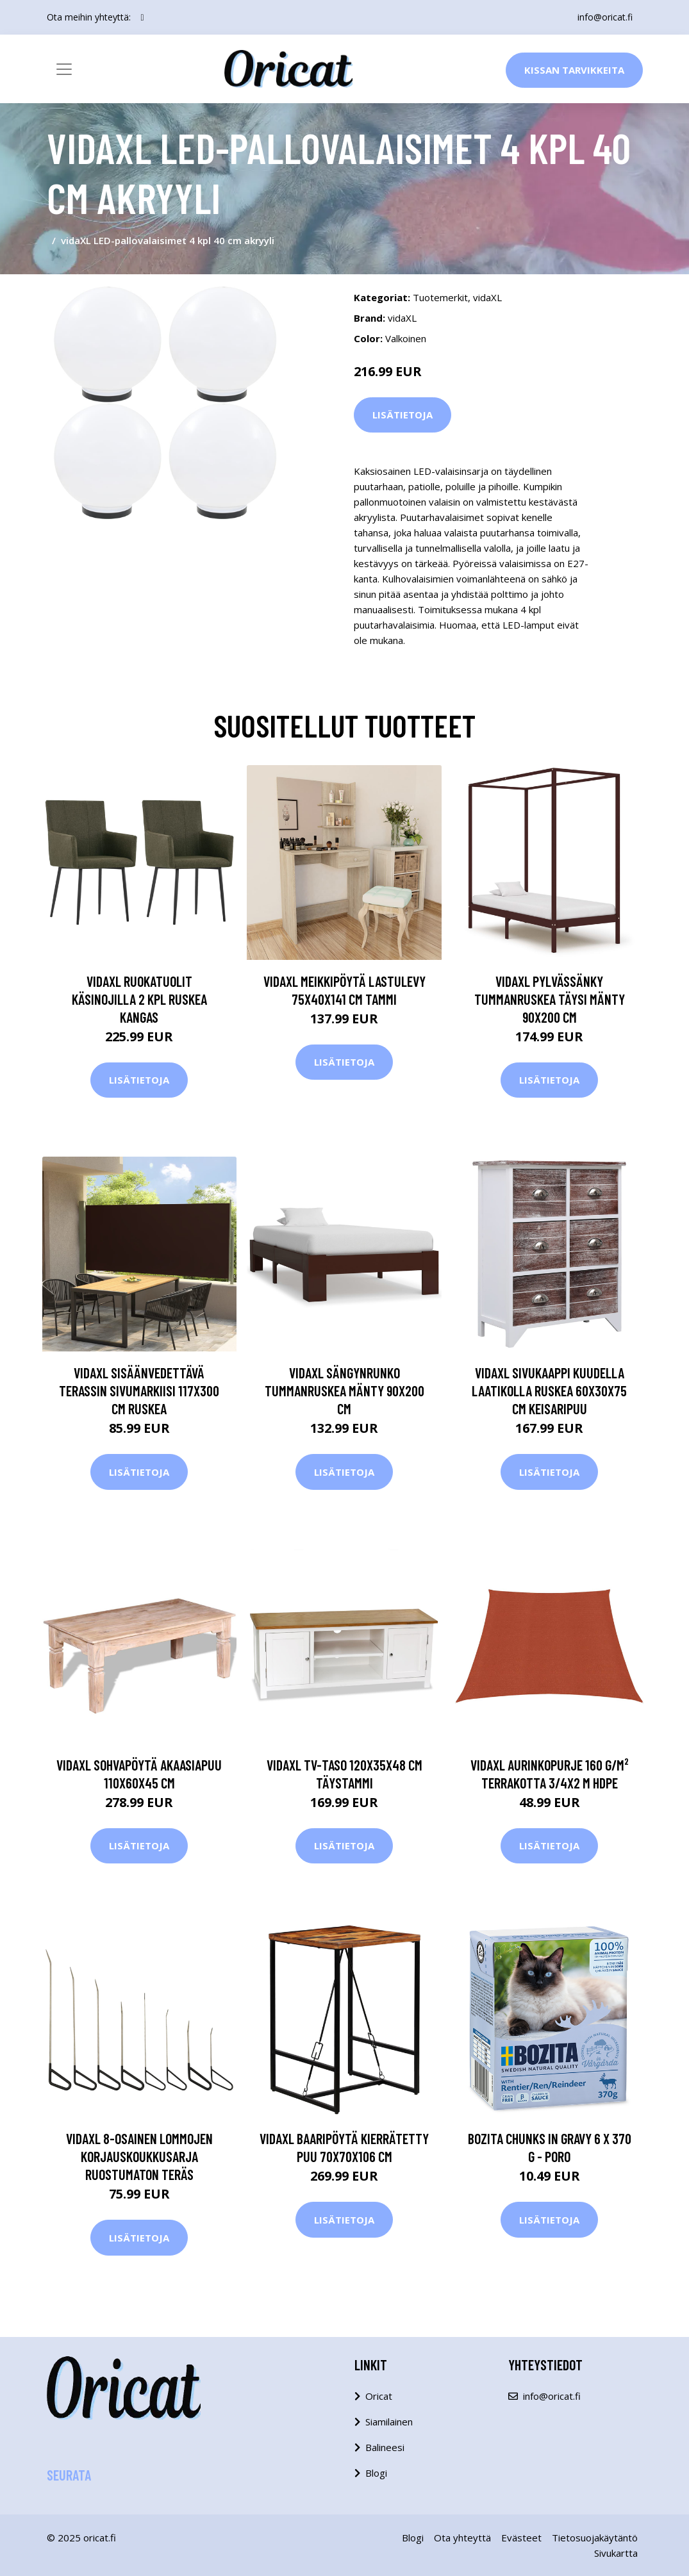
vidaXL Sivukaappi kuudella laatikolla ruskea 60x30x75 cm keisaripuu (549, 1390)
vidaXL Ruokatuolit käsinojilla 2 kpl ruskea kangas (139, 999)
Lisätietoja (402, 414)
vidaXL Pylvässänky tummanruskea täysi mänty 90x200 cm (549, 999)
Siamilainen (389, 2421)
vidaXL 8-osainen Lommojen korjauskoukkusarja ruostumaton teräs (139, 2156)
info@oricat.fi (605, 17)
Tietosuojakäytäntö (595, 2537)
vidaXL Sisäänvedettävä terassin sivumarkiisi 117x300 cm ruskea (139, 1390)
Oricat (378, 2396)
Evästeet (521, 2537)
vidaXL (487, 297)
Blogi (376, 2472)
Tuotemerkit (440, 297)
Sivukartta (616, 2553)
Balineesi (384, 2447)
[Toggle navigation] (64, 69)
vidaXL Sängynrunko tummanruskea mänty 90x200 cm (344, 1390)
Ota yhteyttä (462, 2537)
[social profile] (142, 17)
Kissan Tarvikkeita (574, 69)
